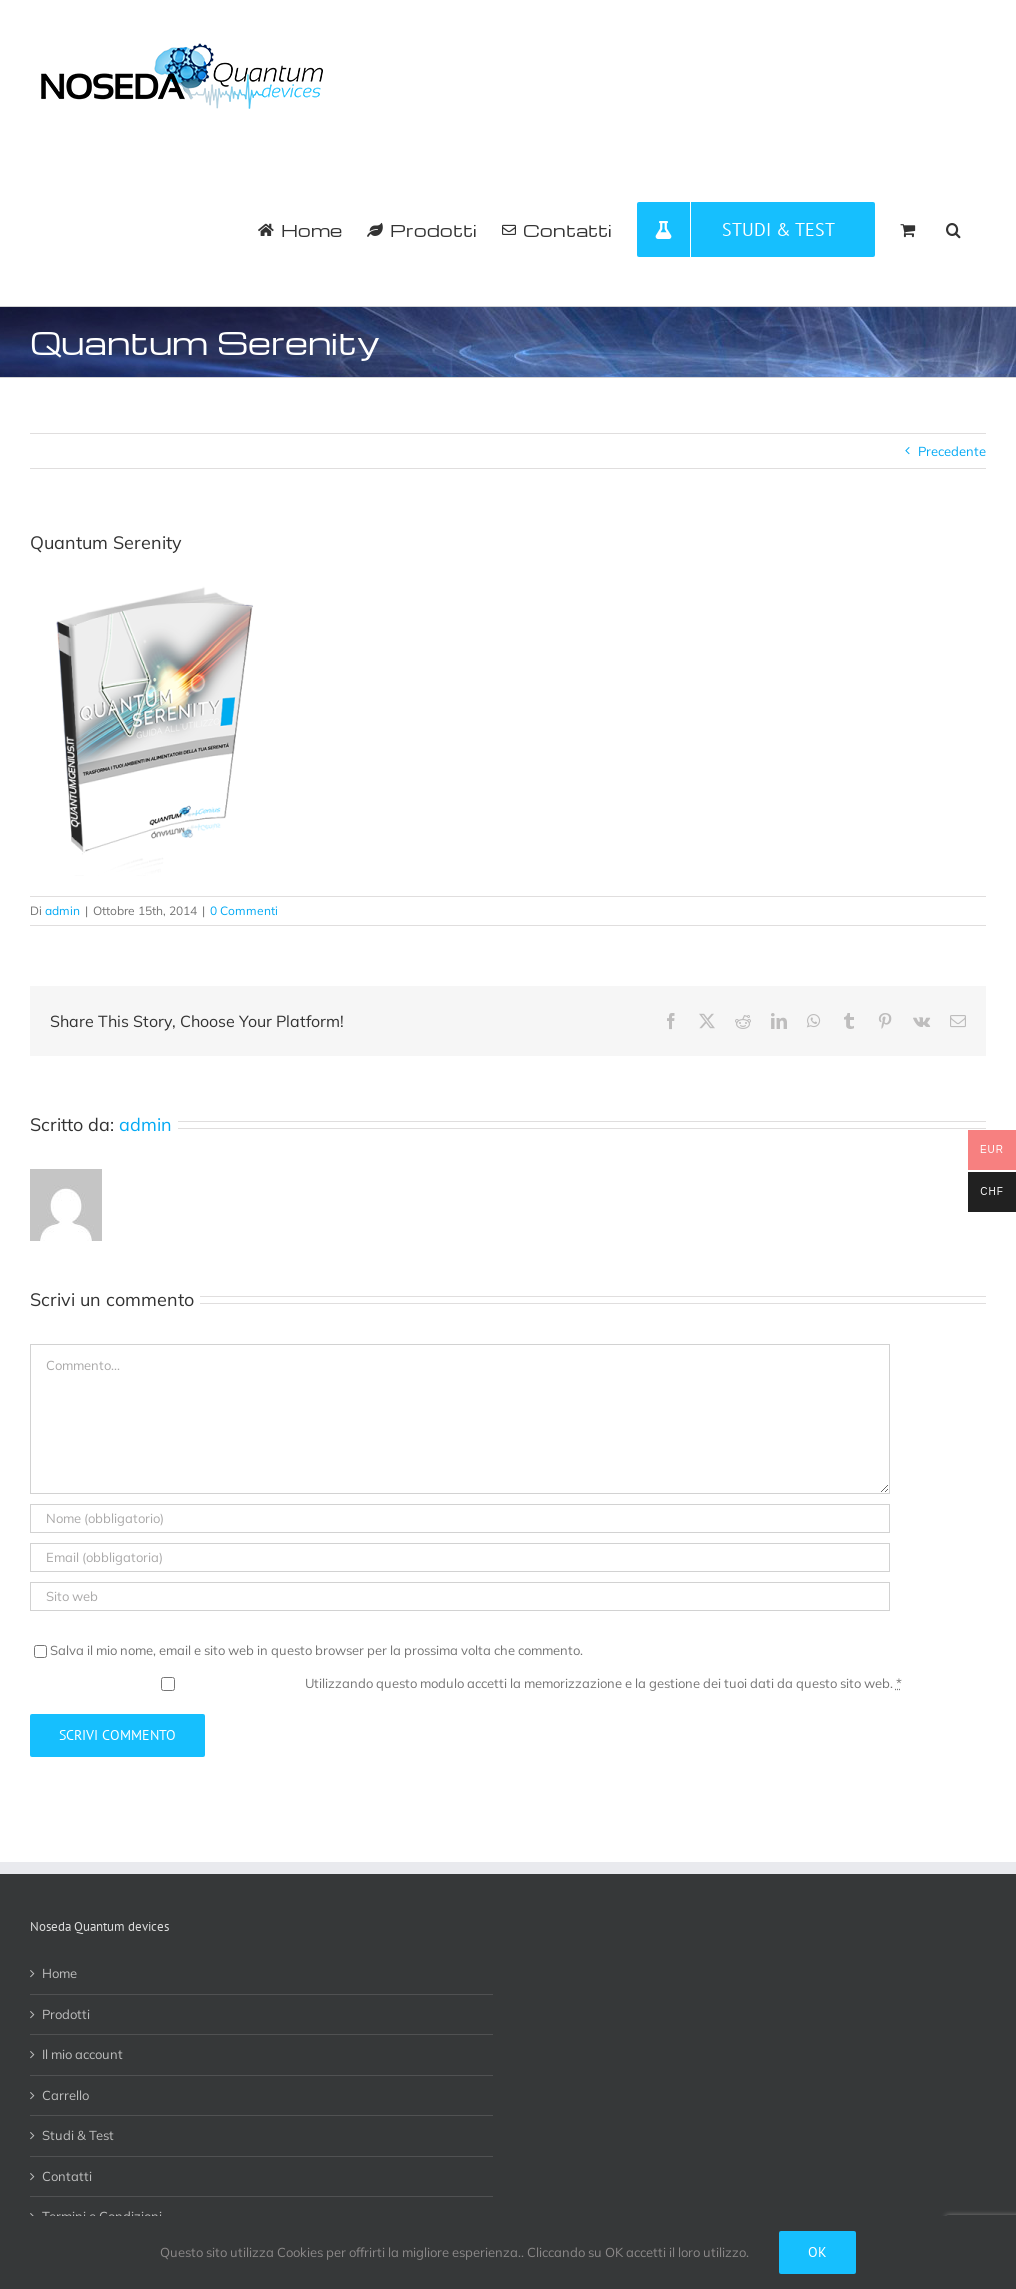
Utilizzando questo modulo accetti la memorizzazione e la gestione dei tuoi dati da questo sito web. (603, 1683)
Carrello (65, 2095)
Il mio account (82, 2054)
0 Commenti (244, 910)
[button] (953, 229)
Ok (817, 2252)
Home (59, 1973)
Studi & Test (78, 2135)
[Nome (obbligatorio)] (460, 1518)
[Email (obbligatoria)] (460, 1557)
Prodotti (66, 2014)
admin (62, 910)
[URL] (460, 1596)
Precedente (952, 451)
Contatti (67, 2176)
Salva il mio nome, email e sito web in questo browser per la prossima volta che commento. (316, 1650)
